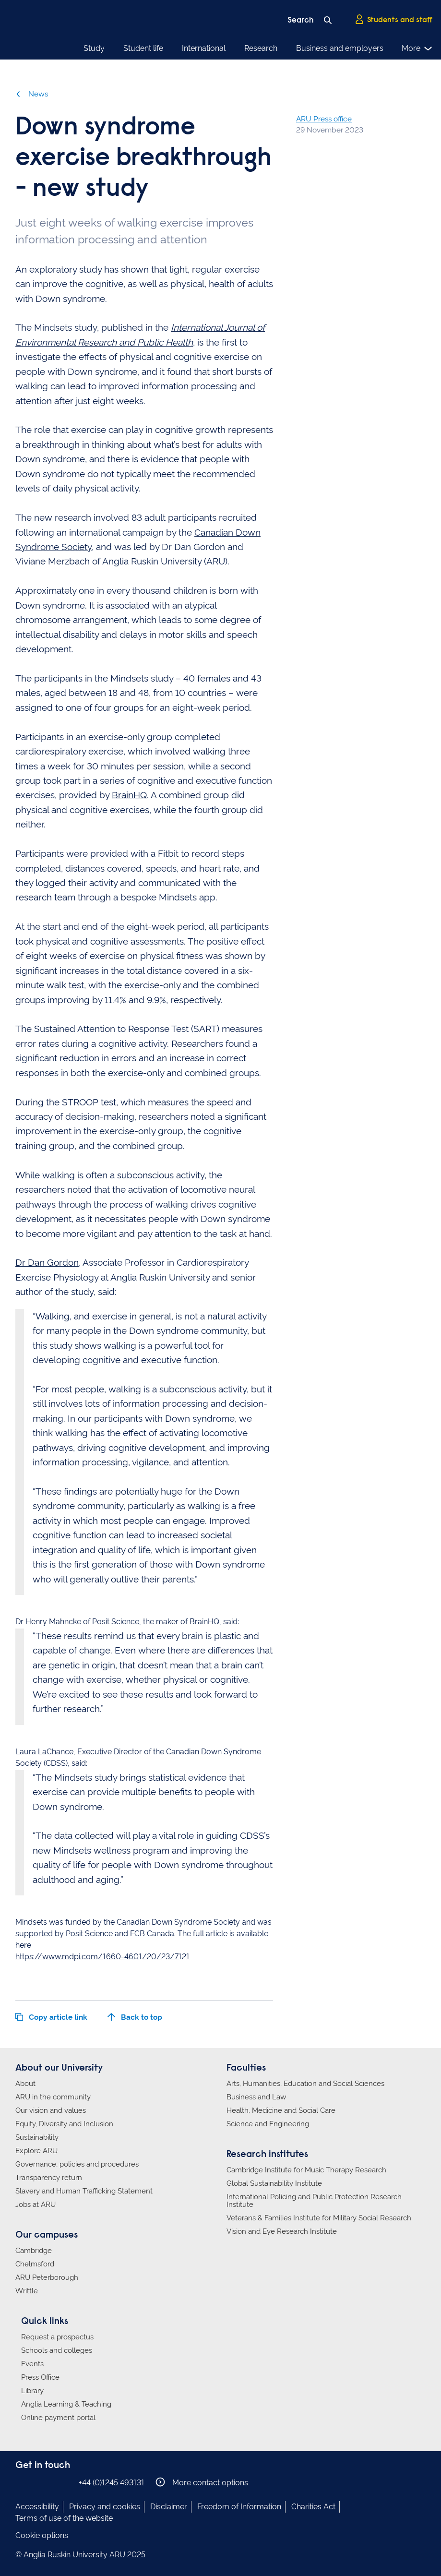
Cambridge (33, 2250)
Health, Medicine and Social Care (280, 2110)
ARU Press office (324, 118)
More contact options (201, 2482)
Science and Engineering (267, 2124)
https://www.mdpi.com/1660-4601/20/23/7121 (102, 1956)
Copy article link (51, 2017)
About (25, 2083)
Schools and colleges (56, 2350)
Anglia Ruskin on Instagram (36, 2482)
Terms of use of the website (64, 2518)
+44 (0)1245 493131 (111, 2482)
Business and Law (256, 2097)
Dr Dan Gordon (47, 1262)
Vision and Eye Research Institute (281, 2231)
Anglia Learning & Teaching (66, 2404)
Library (32, 2390)
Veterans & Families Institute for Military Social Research (318, 2218)
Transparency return (48, 2177)
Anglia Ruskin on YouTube (65, 2482)
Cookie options (41, 2535)
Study (94, 48)
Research (260, 48)
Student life (143, 48)
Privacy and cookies (104, 2506)
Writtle (26, 2291)
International (204, 48)
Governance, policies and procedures (77, 2164)
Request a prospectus (57, 2337)
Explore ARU (36, 2150)
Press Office (40, 2377)
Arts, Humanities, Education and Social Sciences (305, 2083)
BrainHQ (129, 795)
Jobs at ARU (35, 2204)
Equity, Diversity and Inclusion (64, 2124)
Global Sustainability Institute (274, 2183)
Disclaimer (168, 2506)
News (31, 93)
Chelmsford (34, 2264)
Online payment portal (58, 2417)
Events (32, 2364)
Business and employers (339, 48)
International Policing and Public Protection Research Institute (314, 2201)
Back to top (134, 2017)
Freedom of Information (239, 2506)
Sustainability (37, 2137)
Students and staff (393, 20)
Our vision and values (50, 2110)
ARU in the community (53, 2097)
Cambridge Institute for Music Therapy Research (306, 2170)
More (417, 48)
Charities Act (313, 2506)
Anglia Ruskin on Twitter (50, 2482)
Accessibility (37, 2506)
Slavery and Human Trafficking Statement (84, 2191)
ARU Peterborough (46, 2277)
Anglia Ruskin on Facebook (21, 2482)
